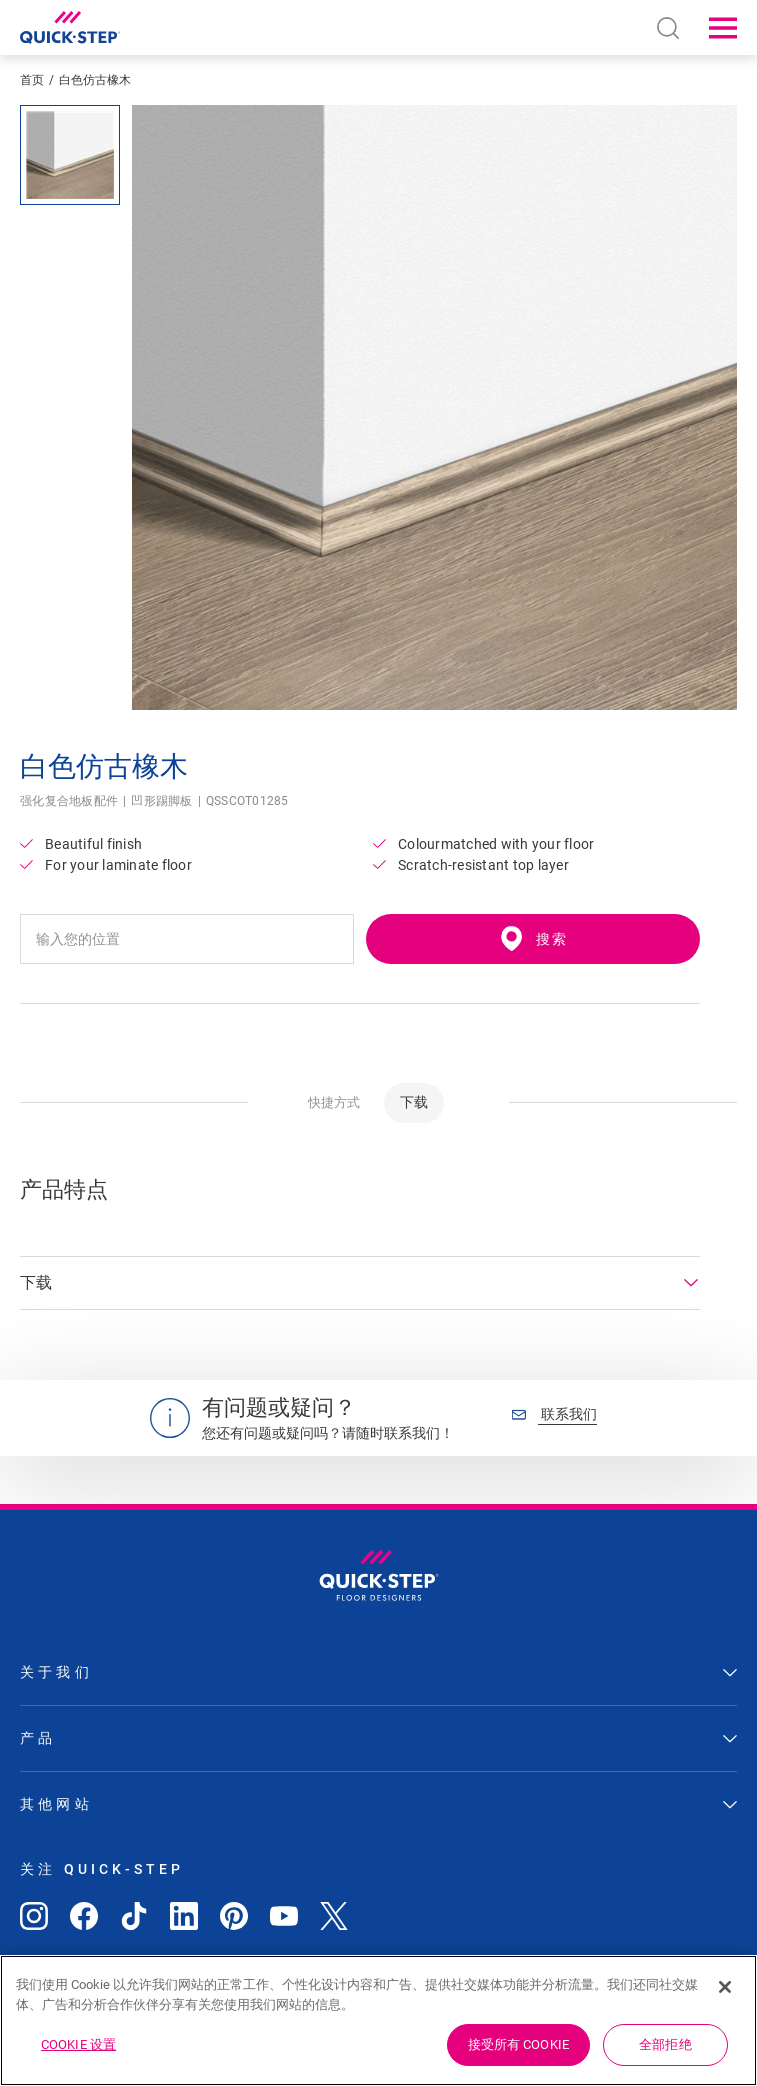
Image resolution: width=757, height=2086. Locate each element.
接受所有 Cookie (518, 2044)
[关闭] (725, 1987)
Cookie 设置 (78, 2044)
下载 (414, 1102)
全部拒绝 (665, 2044)
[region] (378, 2020)
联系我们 (554, 1414)
